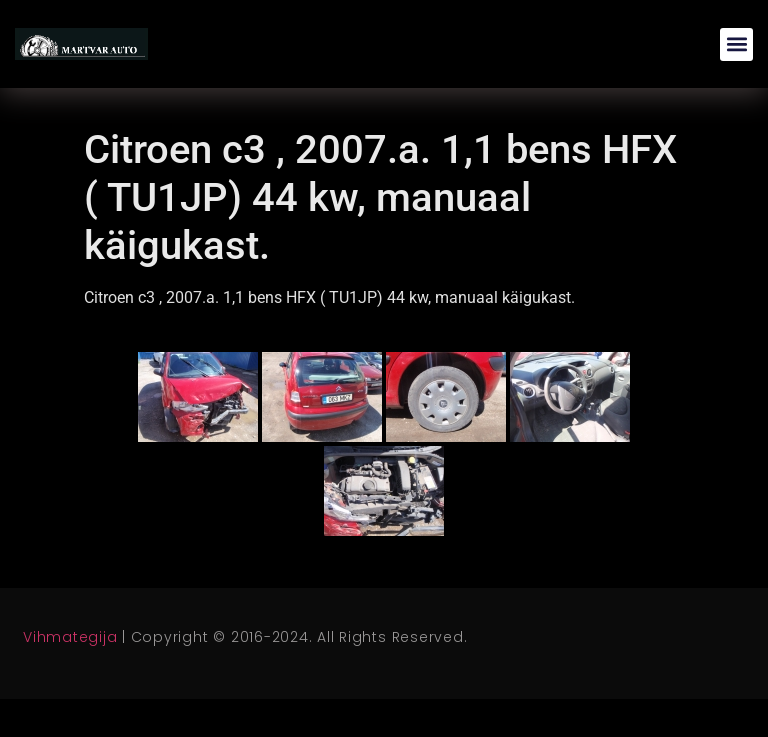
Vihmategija (70, 637)
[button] (736, 44)
